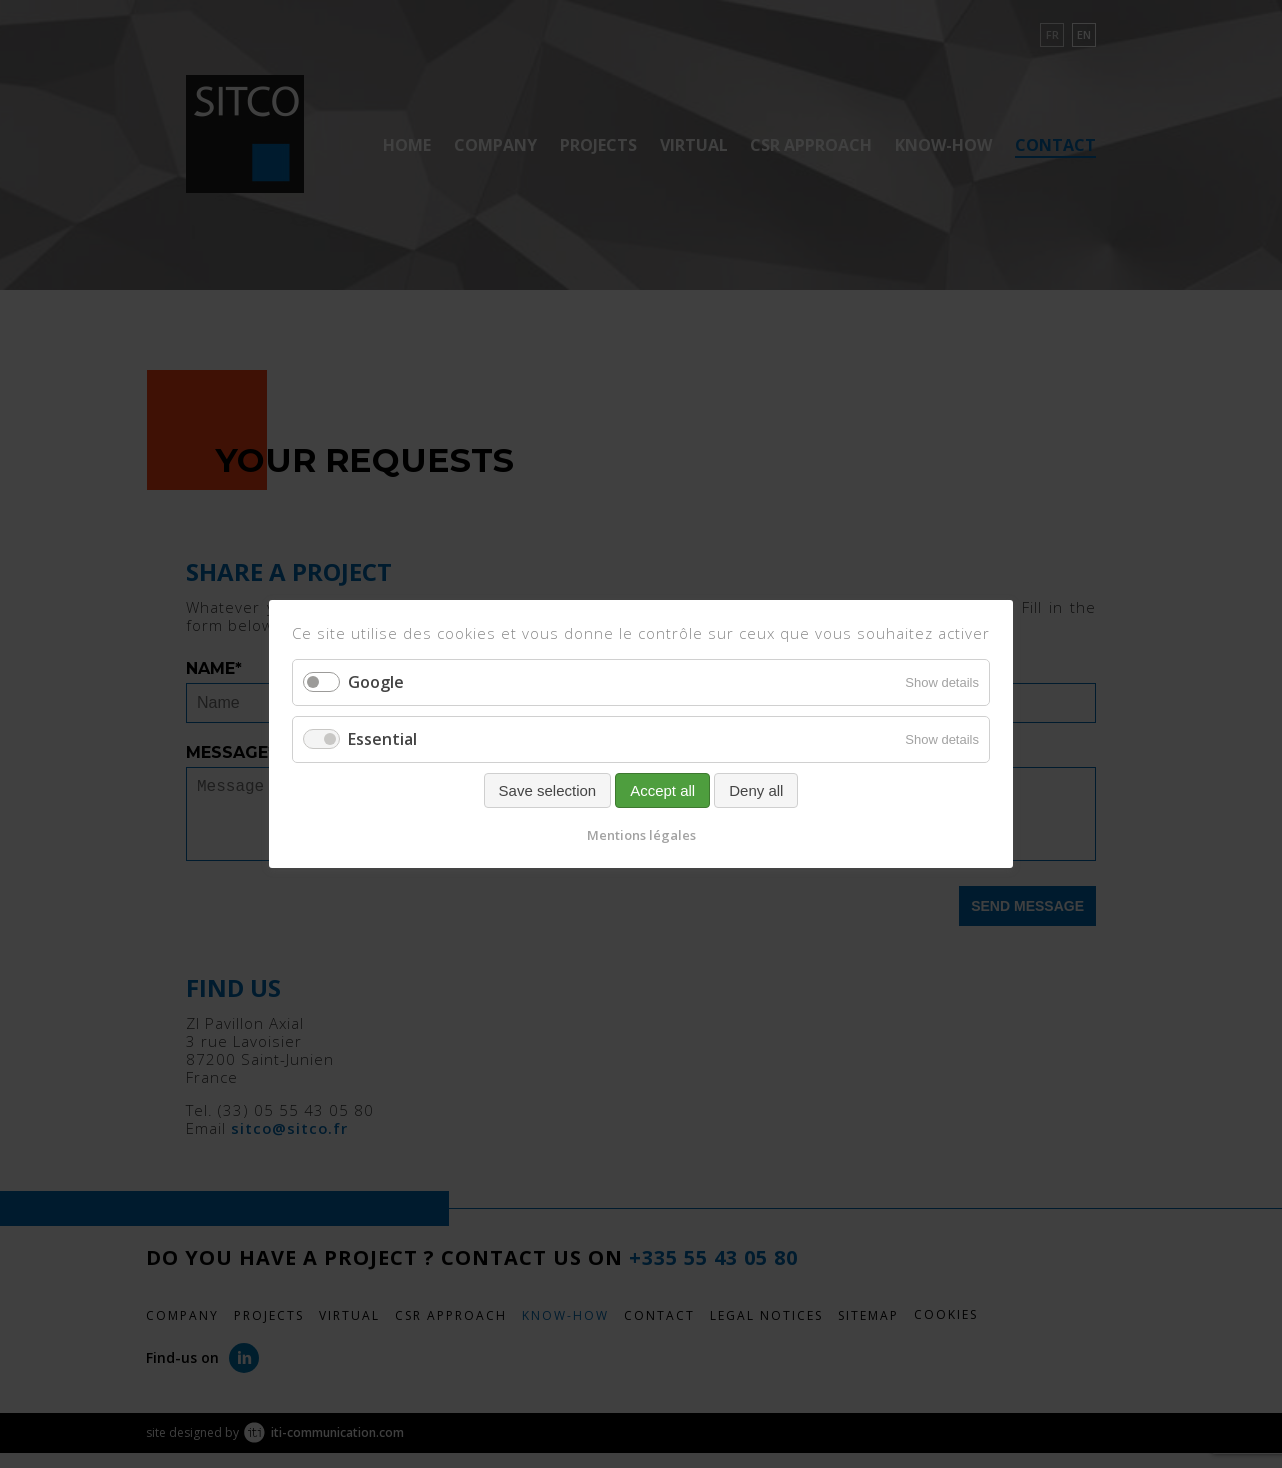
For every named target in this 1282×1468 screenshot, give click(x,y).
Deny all (756, 790)
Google (376, 682)
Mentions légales (641, 835)
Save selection (548, 790)
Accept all (662, 790)
